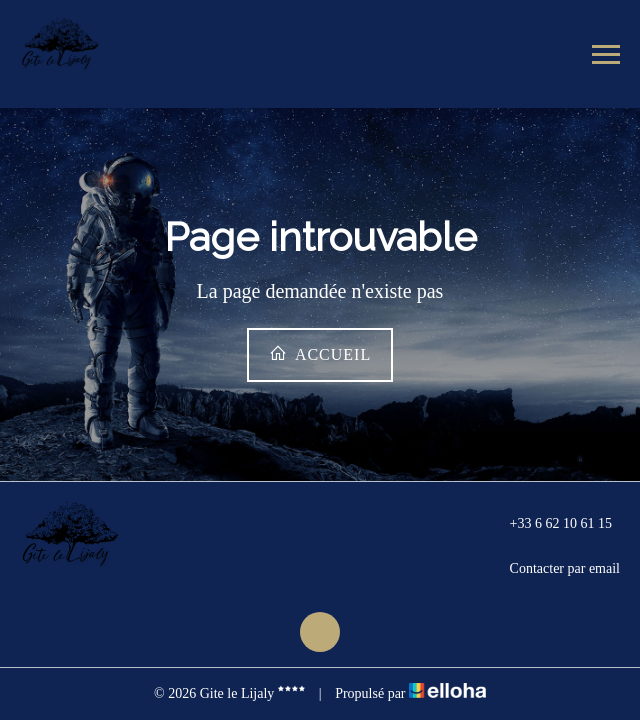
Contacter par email (553, 569)
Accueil (320, 353)
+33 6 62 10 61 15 (549, 524)
